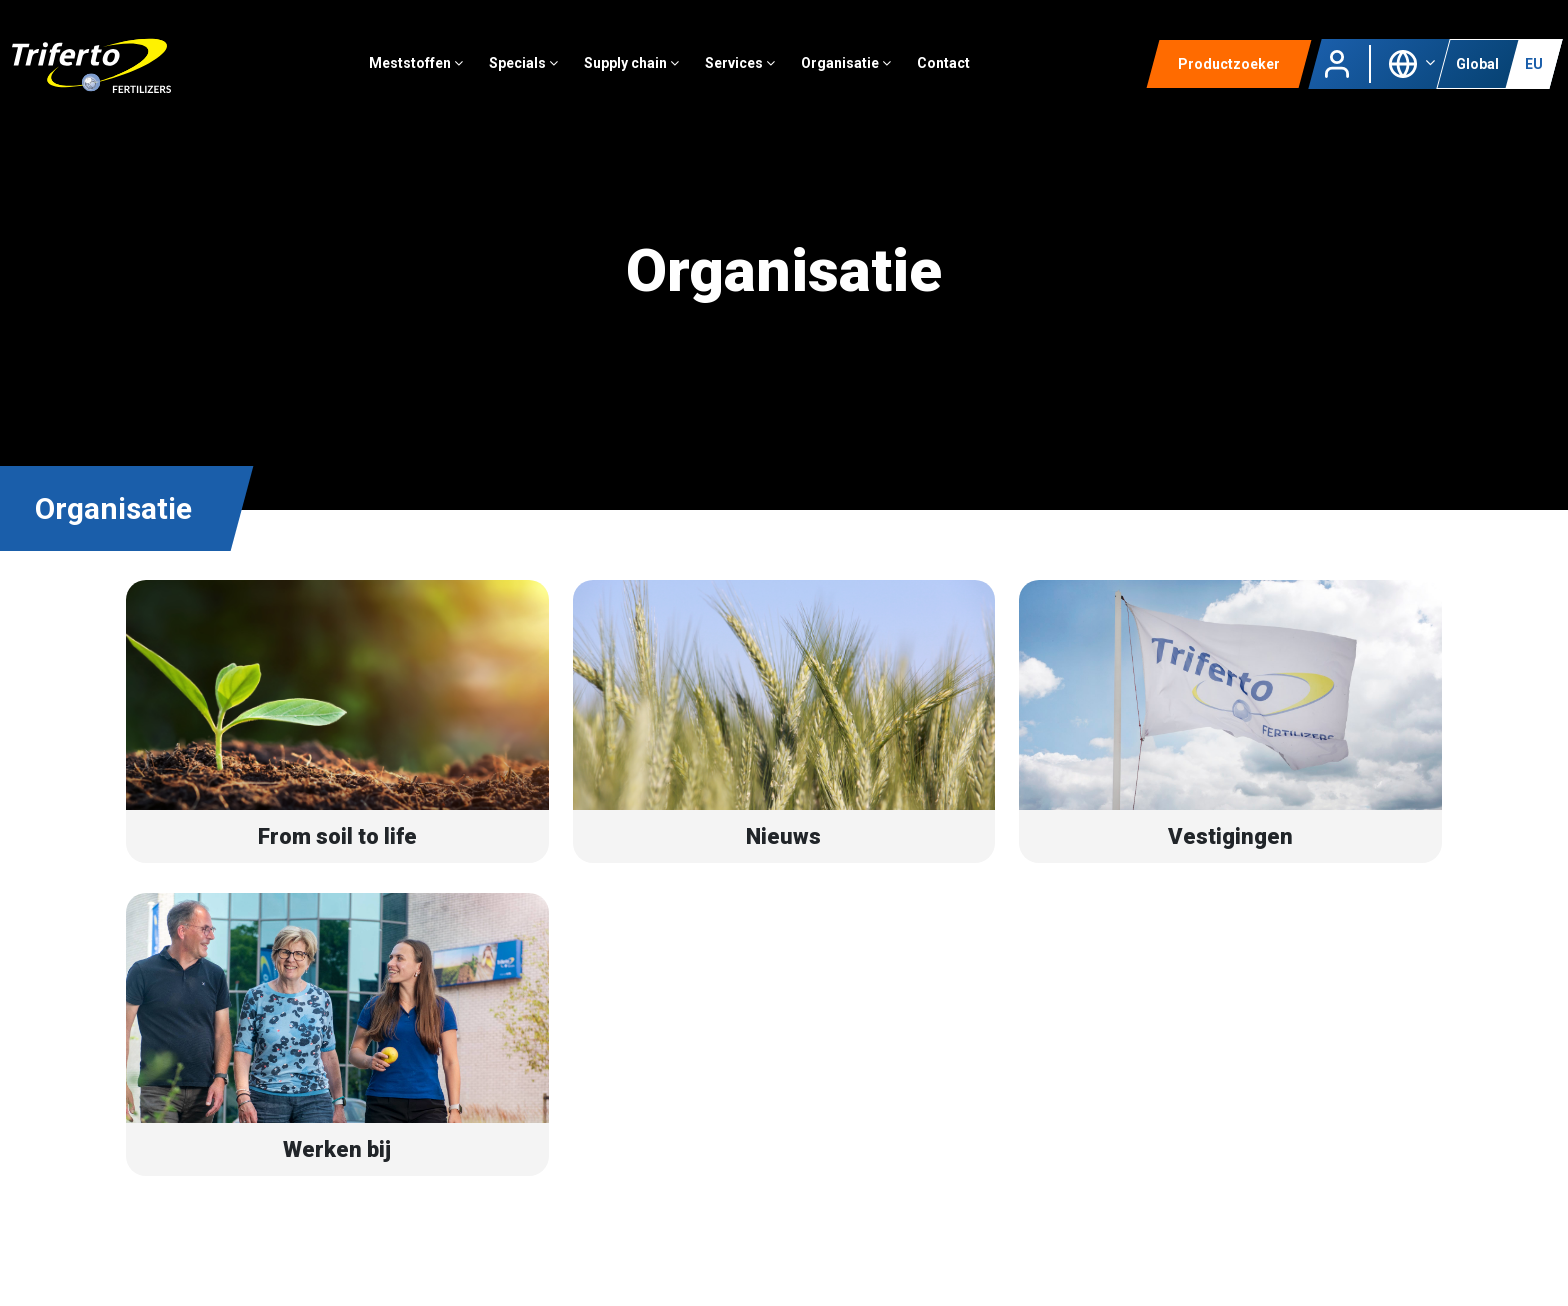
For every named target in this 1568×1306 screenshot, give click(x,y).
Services (757, 75)
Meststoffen (433, 75)
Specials (540, 75)
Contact (960, 75)
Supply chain (648, 75)
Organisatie (863, 75)
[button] (1411, 73)
